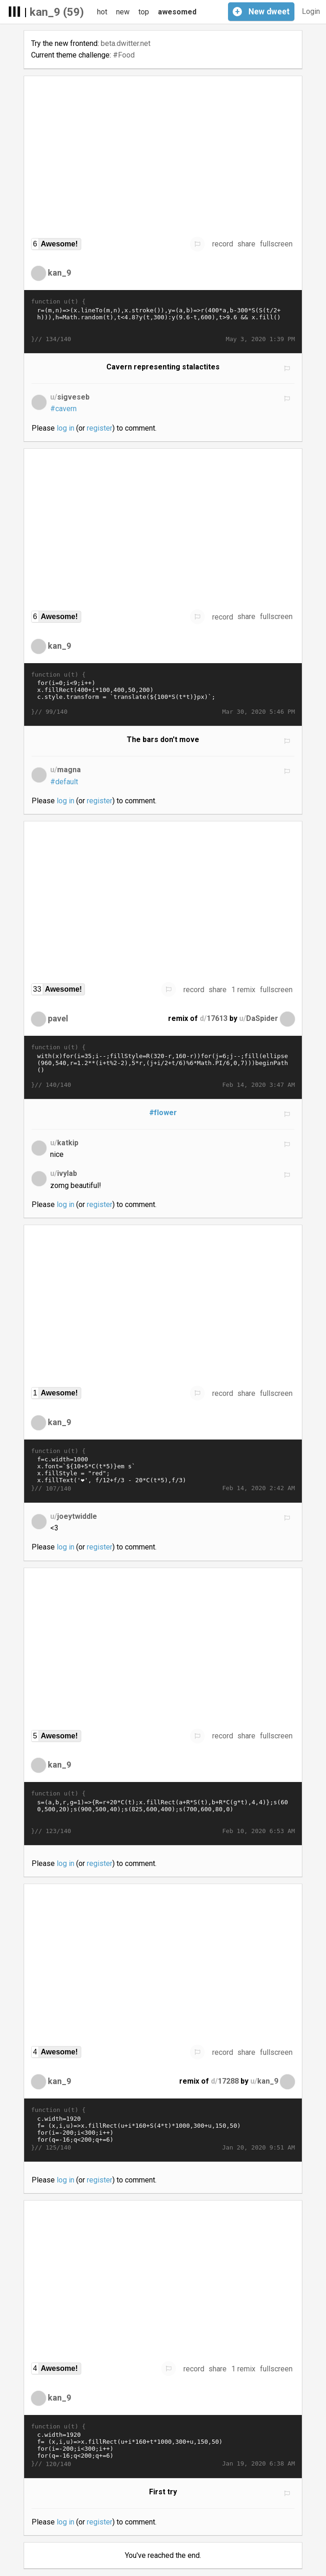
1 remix (243, 989)
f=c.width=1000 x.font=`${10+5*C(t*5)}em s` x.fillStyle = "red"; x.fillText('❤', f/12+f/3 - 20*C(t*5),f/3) (163, 1470)
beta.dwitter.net (125, 43)
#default (64, 781)
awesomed (177, 11)
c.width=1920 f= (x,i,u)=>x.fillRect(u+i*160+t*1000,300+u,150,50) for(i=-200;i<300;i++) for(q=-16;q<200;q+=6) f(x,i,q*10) (163, 2445)
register (99, 428)
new (123, 11)
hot (102, 11)
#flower (163, 1112)
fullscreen (276, 243)
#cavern (63, 408)
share (246, 243)
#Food (124, 55)
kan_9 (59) (57, 12)
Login (311, 11)
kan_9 (59, 273)
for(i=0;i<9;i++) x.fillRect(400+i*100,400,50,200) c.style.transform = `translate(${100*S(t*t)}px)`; (163, 693)
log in (65, 428)
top (143, 11)
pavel (58, 1018)
